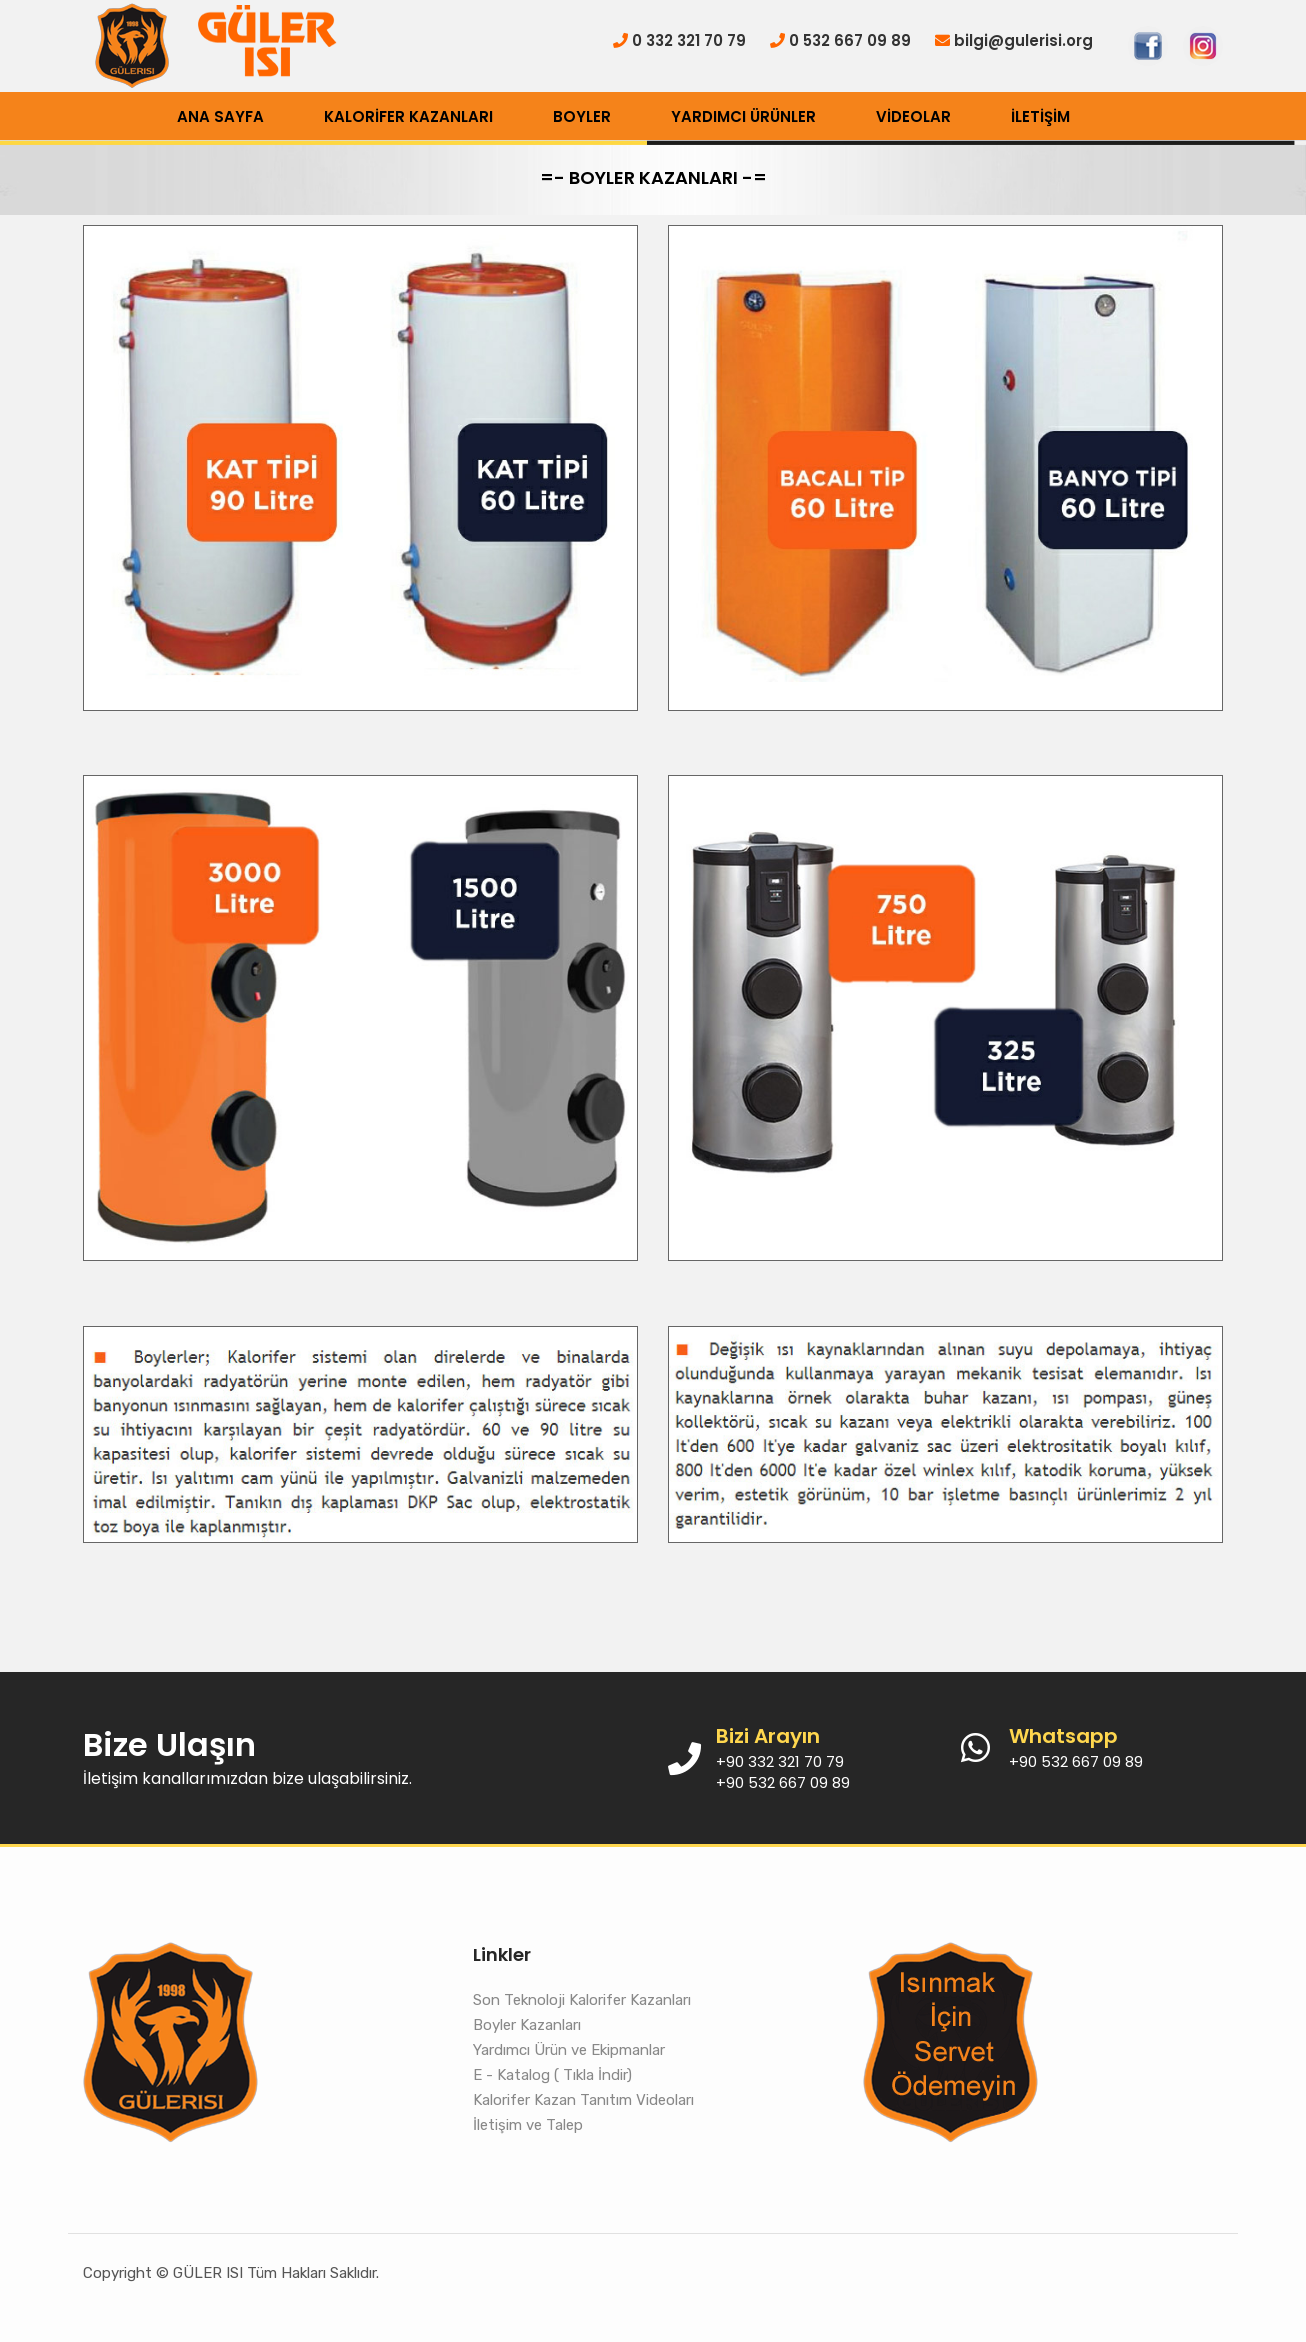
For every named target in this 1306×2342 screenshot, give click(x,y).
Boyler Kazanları (527, 2025)
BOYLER (582, 116)
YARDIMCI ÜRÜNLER (743, 116)
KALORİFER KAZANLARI (408, 116)
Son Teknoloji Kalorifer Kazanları (582, 2000)
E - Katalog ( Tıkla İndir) (552, 2075)
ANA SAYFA (220, 116)
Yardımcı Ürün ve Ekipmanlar (569, 2050)
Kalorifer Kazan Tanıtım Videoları (583, 2100)
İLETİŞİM (1040, 116)
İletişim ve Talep (528, 2125)
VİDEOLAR (913, 116)
